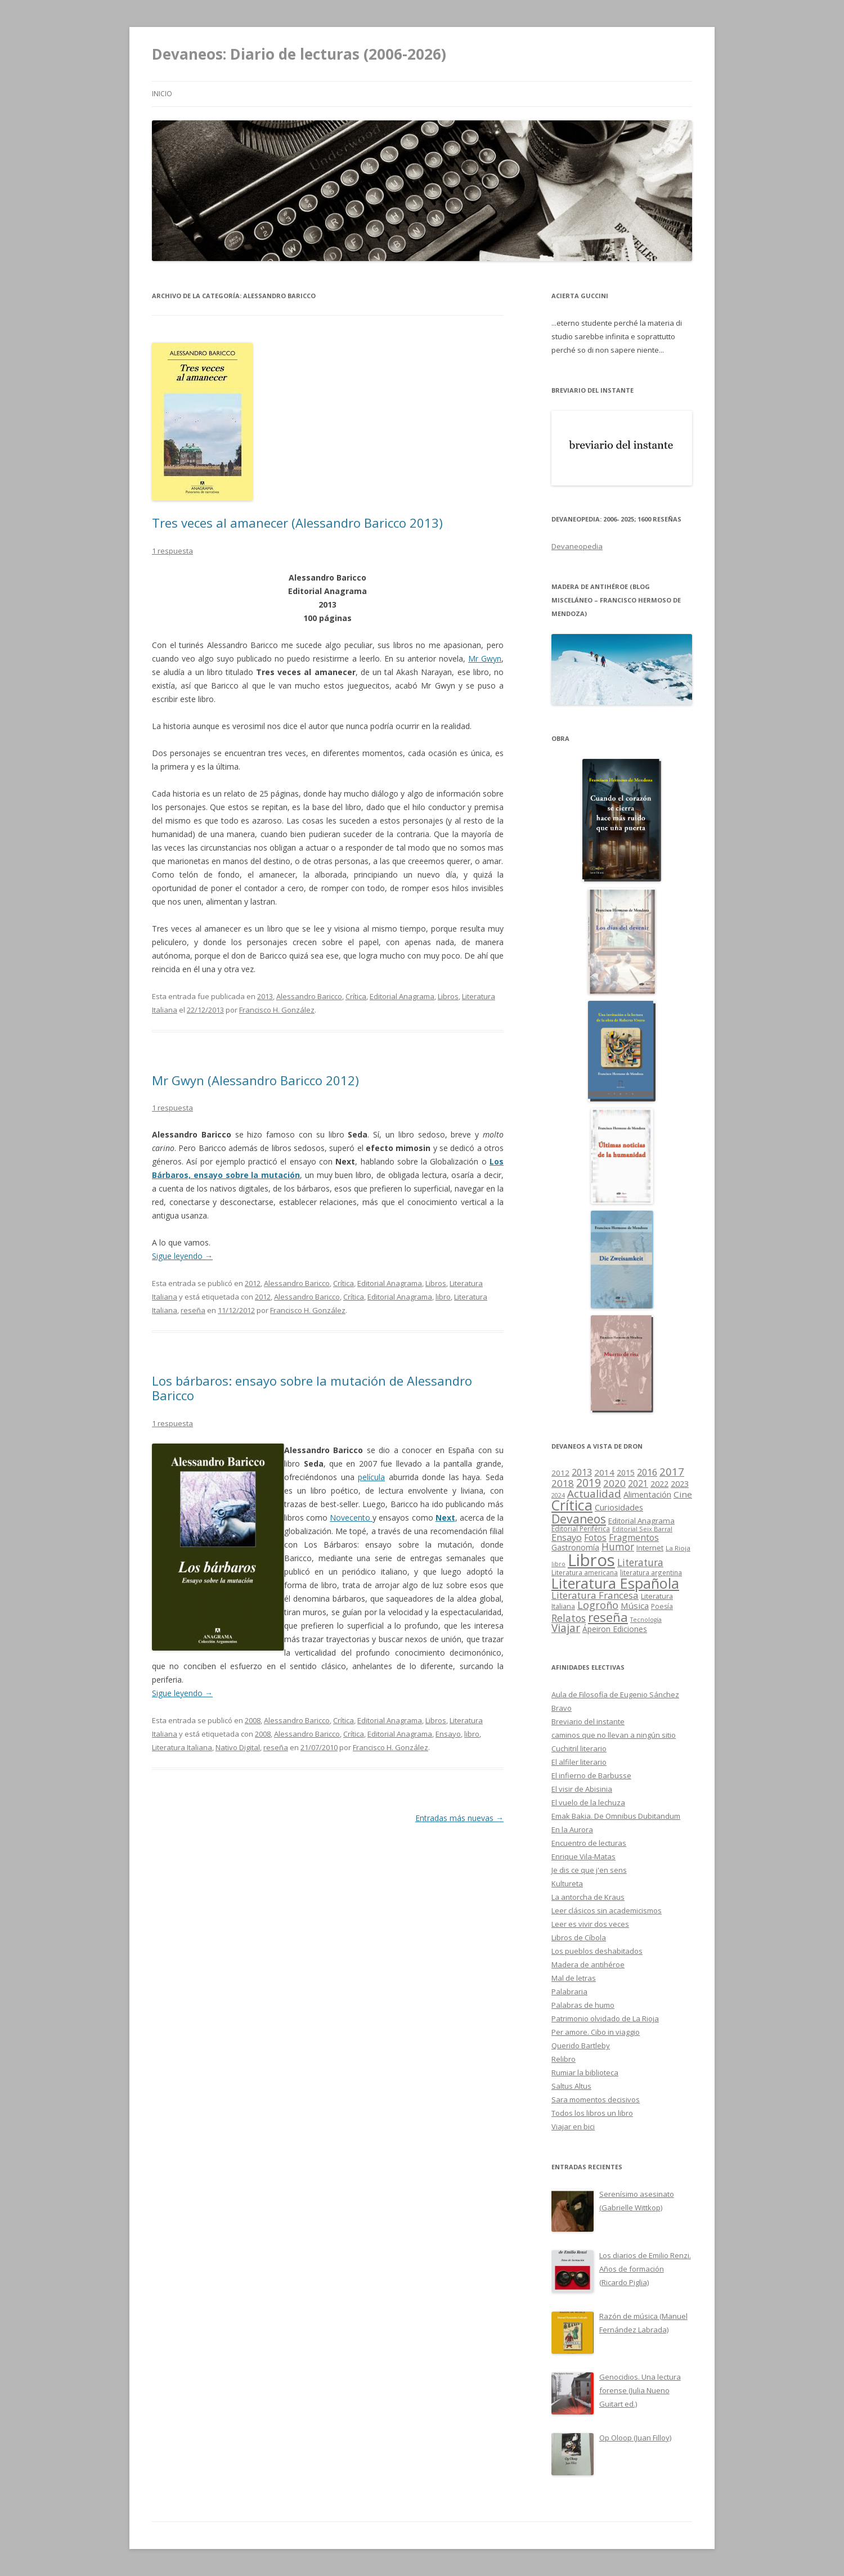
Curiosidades (619, 1507)
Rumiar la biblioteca (584, 2072)
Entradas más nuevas (459, 1818)
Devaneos (578, 1518)
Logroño (597, 1605)
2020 (614, 1483)
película (371, 1477)
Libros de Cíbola (578, 1937)
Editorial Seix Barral (642, 1529)
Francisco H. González (277, 1010)
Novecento (351, 1517)
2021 (638, 1484)
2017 (671, 1471)
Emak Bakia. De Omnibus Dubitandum (615, 1816)
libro (443, 1297)
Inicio (162, 93)
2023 (680, 1483)
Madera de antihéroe (588, 1964)
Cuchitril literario (579, 1748)
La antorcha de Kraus (588, 1897)
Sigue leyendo (182, 1256)
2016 (647, 1472)
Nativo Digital (238, 1747)
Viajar (565, 1628)
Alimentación (647, 1494)
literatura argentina (651, 1572)
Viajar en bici (573, 2126)
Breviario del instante (588, 1721)
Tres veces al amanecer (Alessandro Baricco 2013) (297, 522)
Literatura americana (584, 1572)
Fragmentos (634, 1537)
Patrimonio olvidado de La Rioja (605, 2018)
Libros (448, 996)
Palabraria (569, 1991)
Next (445, 1517)
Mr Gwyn (484, 658)
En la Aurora (572, 1829)
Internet (649, 1548)
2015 (626, 1472)
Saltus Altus (571, 2086)
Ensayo (448, 1734)
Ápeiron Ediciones (614, 1629)
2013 (265, 996)
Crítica (355, 996)
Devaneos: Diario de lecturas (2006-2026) (299, 54)
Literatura (640, 1562)
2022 (659, 1483)
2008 (253, 1720)
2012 (253, 1283)
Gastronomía (575, 1547)
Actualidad (594, 1493)
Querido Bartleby (580, 2045)
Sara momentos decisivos (595, 2099)
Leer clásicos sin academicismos (606, 1910)
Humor (617, 1546)
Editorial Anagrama (402, 996)
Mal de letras (573, 1978)
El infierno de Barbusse (591, 1775)
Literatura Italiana (182, 1747)
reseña (193, 1310)
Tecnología (646, 1620)
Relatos (568, 1618)
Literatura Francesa (595, 1595)
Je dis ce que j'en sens (589, 1870)
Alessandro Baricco (309, 996)
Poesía (662, 1606)
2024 (558, 1495)
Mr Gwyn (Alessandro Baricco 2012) (255, 1080)
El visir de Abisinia (581, 1789)
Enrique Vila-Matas (583, 1856)
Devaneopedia (577, 546)
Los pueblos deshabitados (597, 1951)
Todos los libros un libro (592, 2113)
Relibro (563, 2059)
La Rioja (678, 1548)
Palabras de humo (582, 2005)
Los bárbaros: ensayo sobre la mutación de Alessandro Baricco (312, 1388)
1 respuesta (172, 551)
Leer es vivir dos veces (590, 1924)
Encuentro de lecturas (588, 1843)
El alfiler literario (579, 1762)
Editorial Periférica (580, 1529)
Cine (683, 1494)
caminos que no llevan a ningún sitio (613, 1735)
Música (635, 1605)
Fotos (595, 1537)
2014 (604, 1472)
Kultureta (567, 1883)
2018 (562, 1483)
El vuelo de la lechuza (588, 1802)
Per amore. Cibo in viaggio (595, 2032)
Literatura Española (615, 1583)
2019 (588, 1482)
